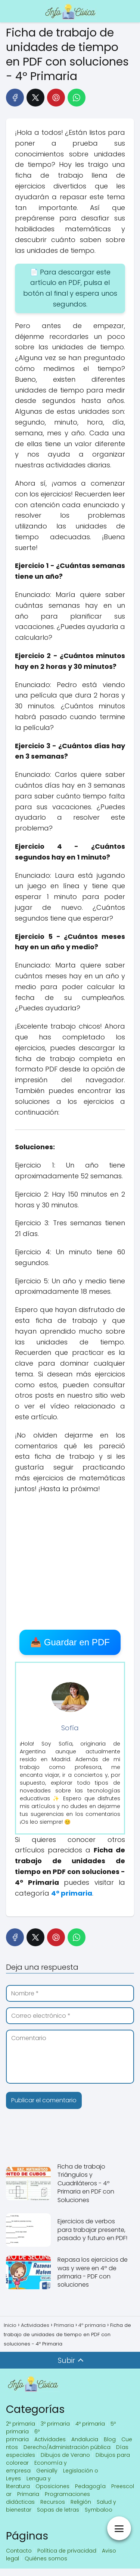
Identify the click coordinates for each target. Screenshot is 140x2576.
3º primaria (55, 2423)
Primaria (28, 2494)
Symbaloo (98, 2509)
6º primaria (23, 2435)
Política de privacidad (66, 2550)
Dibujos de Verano (65, 2455)
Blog (110, 2439)
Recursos (52, 2502)
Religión (81, 2502)
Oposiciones (52, 2486)
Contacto (19, 2550)
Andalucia (84, 2439)
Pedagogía (90, 2486)
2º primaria (20, 2423)
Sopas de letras (58, 2509)
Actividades (50, 2439)
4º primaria (90, 2423)
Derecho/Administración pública (67, 2447)
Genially (46, 2470)
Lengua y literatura (28, 2482)
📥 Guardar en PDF (70, 1642)
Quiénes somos (46, 2558)
